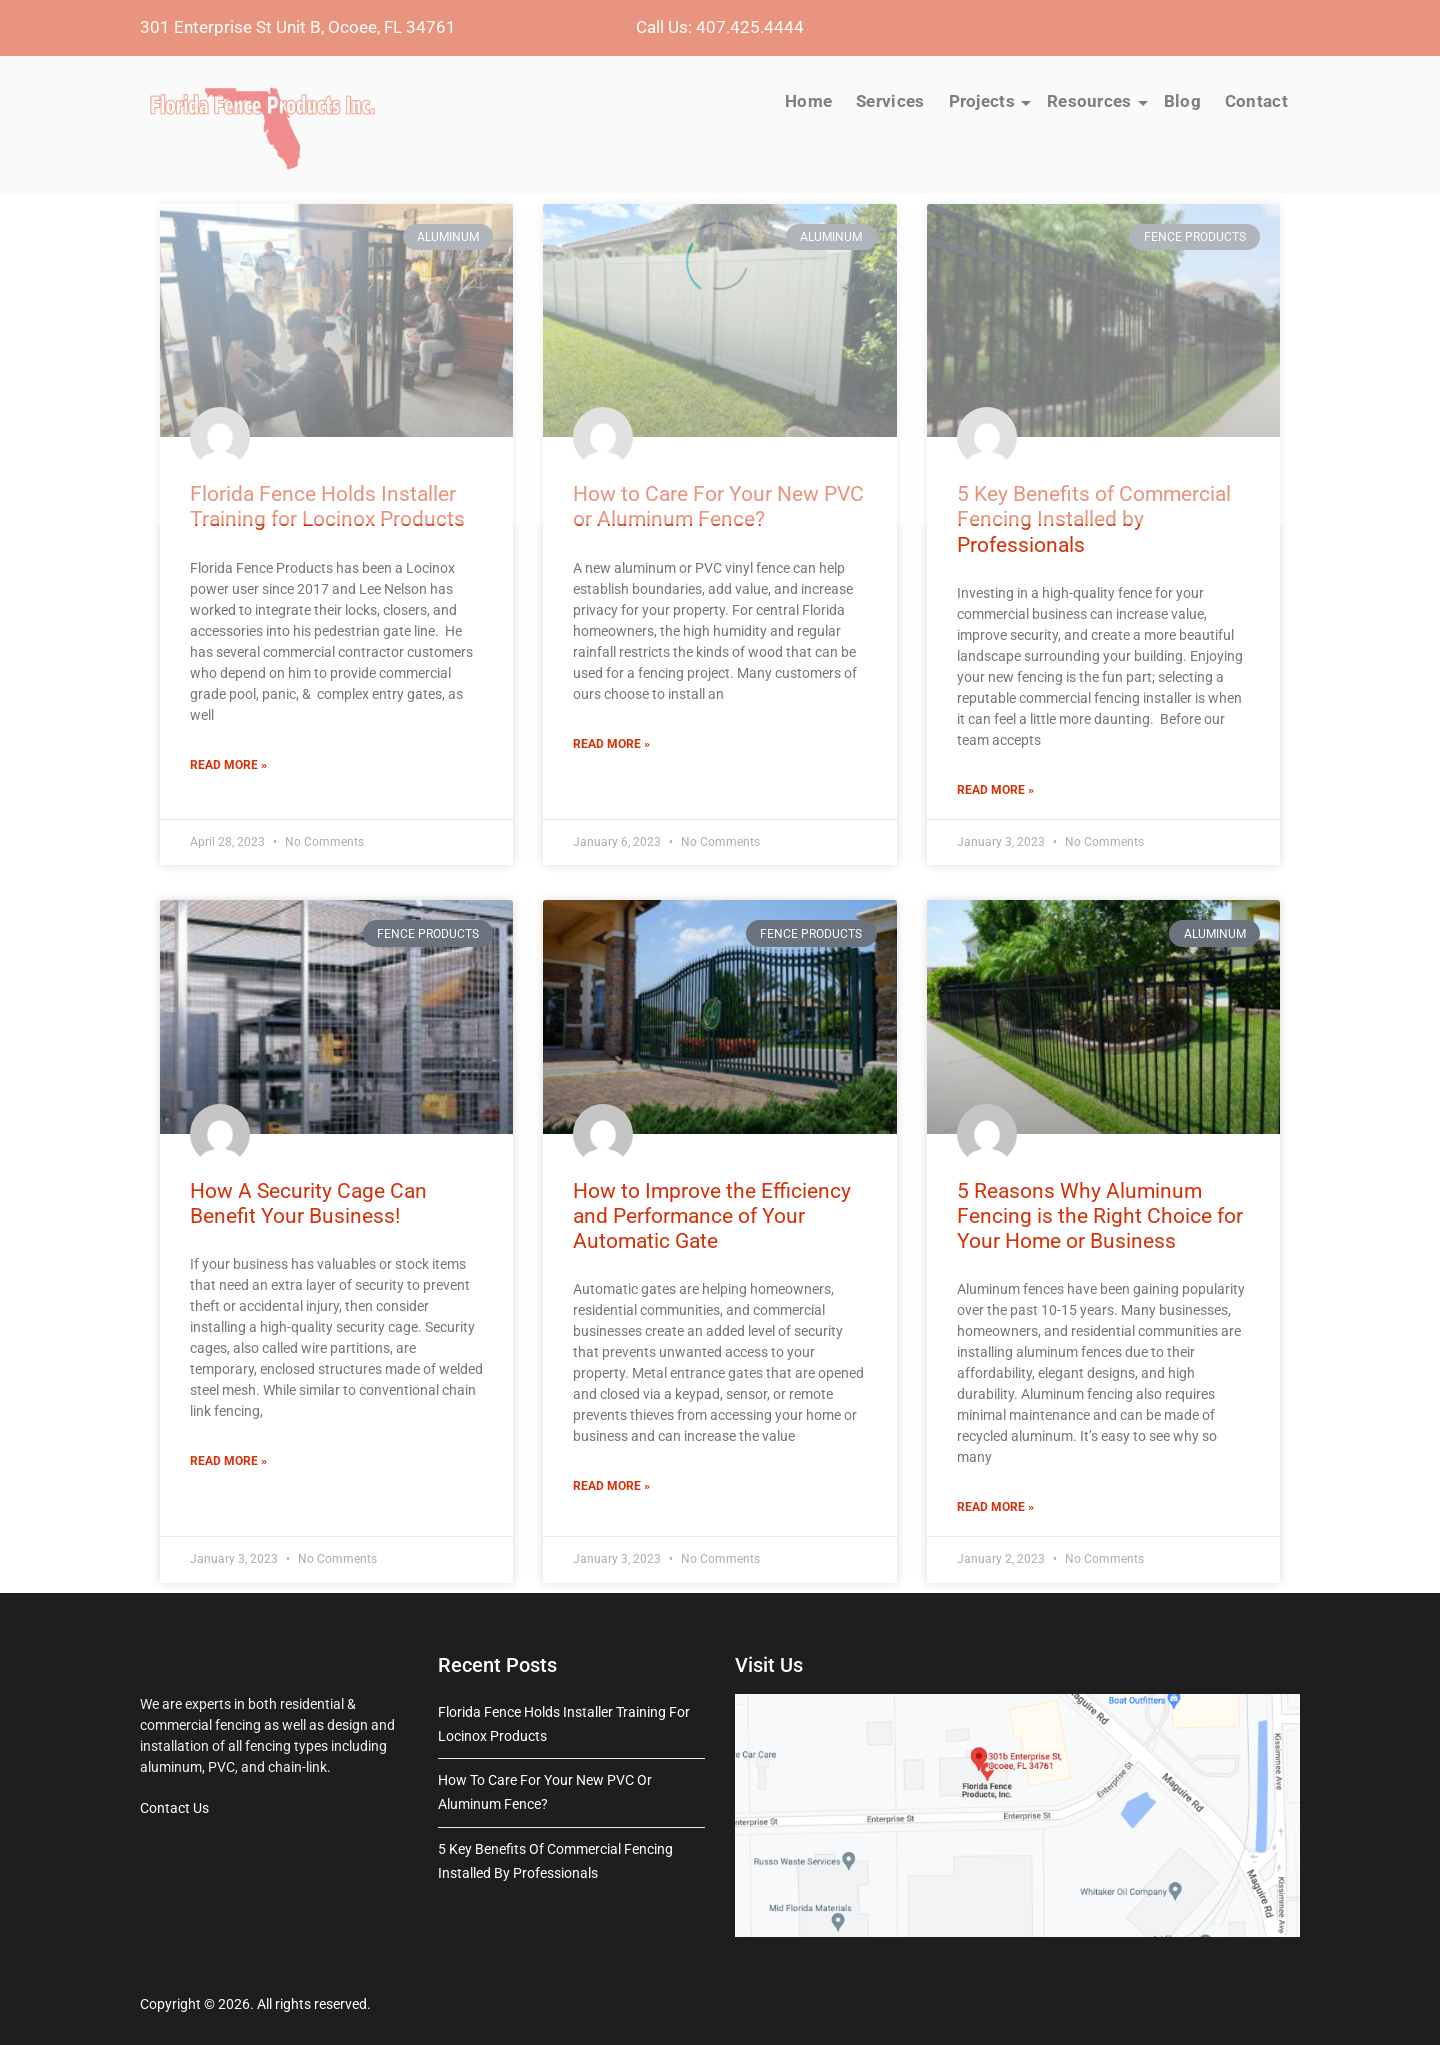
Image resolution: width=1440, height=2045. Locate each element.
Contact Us (174, 1808)
